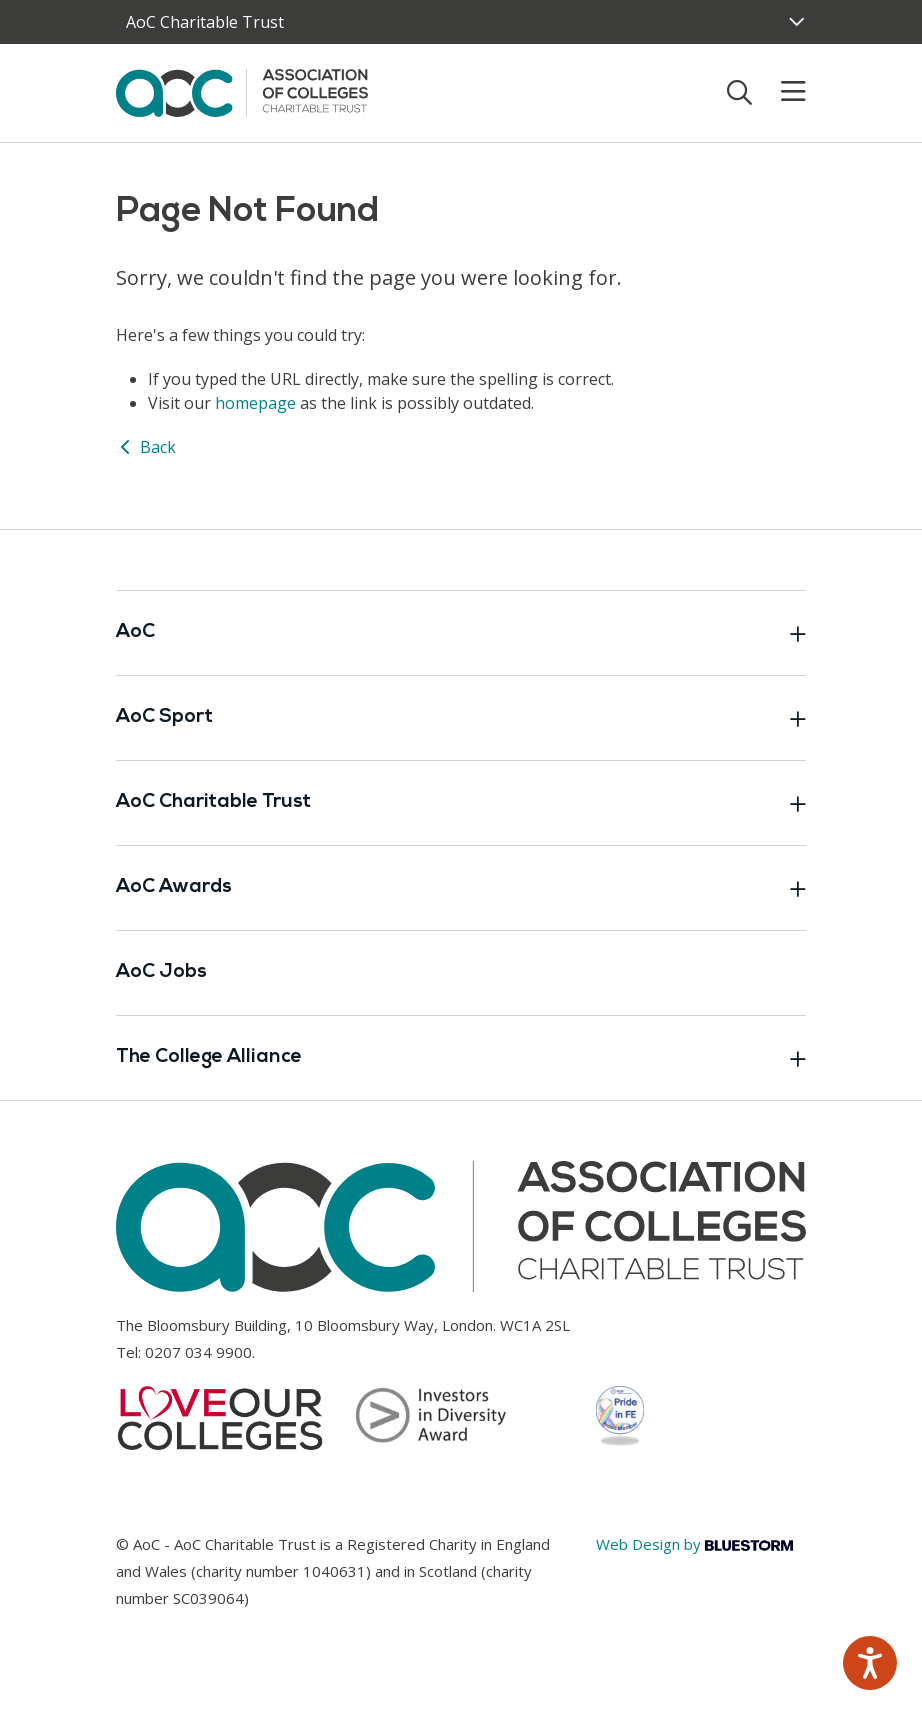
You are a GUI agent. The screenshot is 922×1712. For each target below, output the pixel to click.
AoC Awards (461, 888)
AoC (461, 633)
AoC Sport (461, 718)
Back (146, 447)
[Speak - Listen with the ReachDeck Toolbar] (870, 1663)
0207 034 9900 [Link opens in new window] (198, 1352)
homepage (255, 403)
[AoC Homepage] (242, 91)
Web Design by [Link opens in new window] (694, 1544)
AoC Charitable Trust (461, 803)
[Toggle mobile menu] (781, 92)
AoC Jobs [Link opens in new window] (161, 972)
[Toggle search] (739, 92)
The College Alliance (461, 1058)
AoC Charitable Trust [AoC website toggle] (205, 22)
